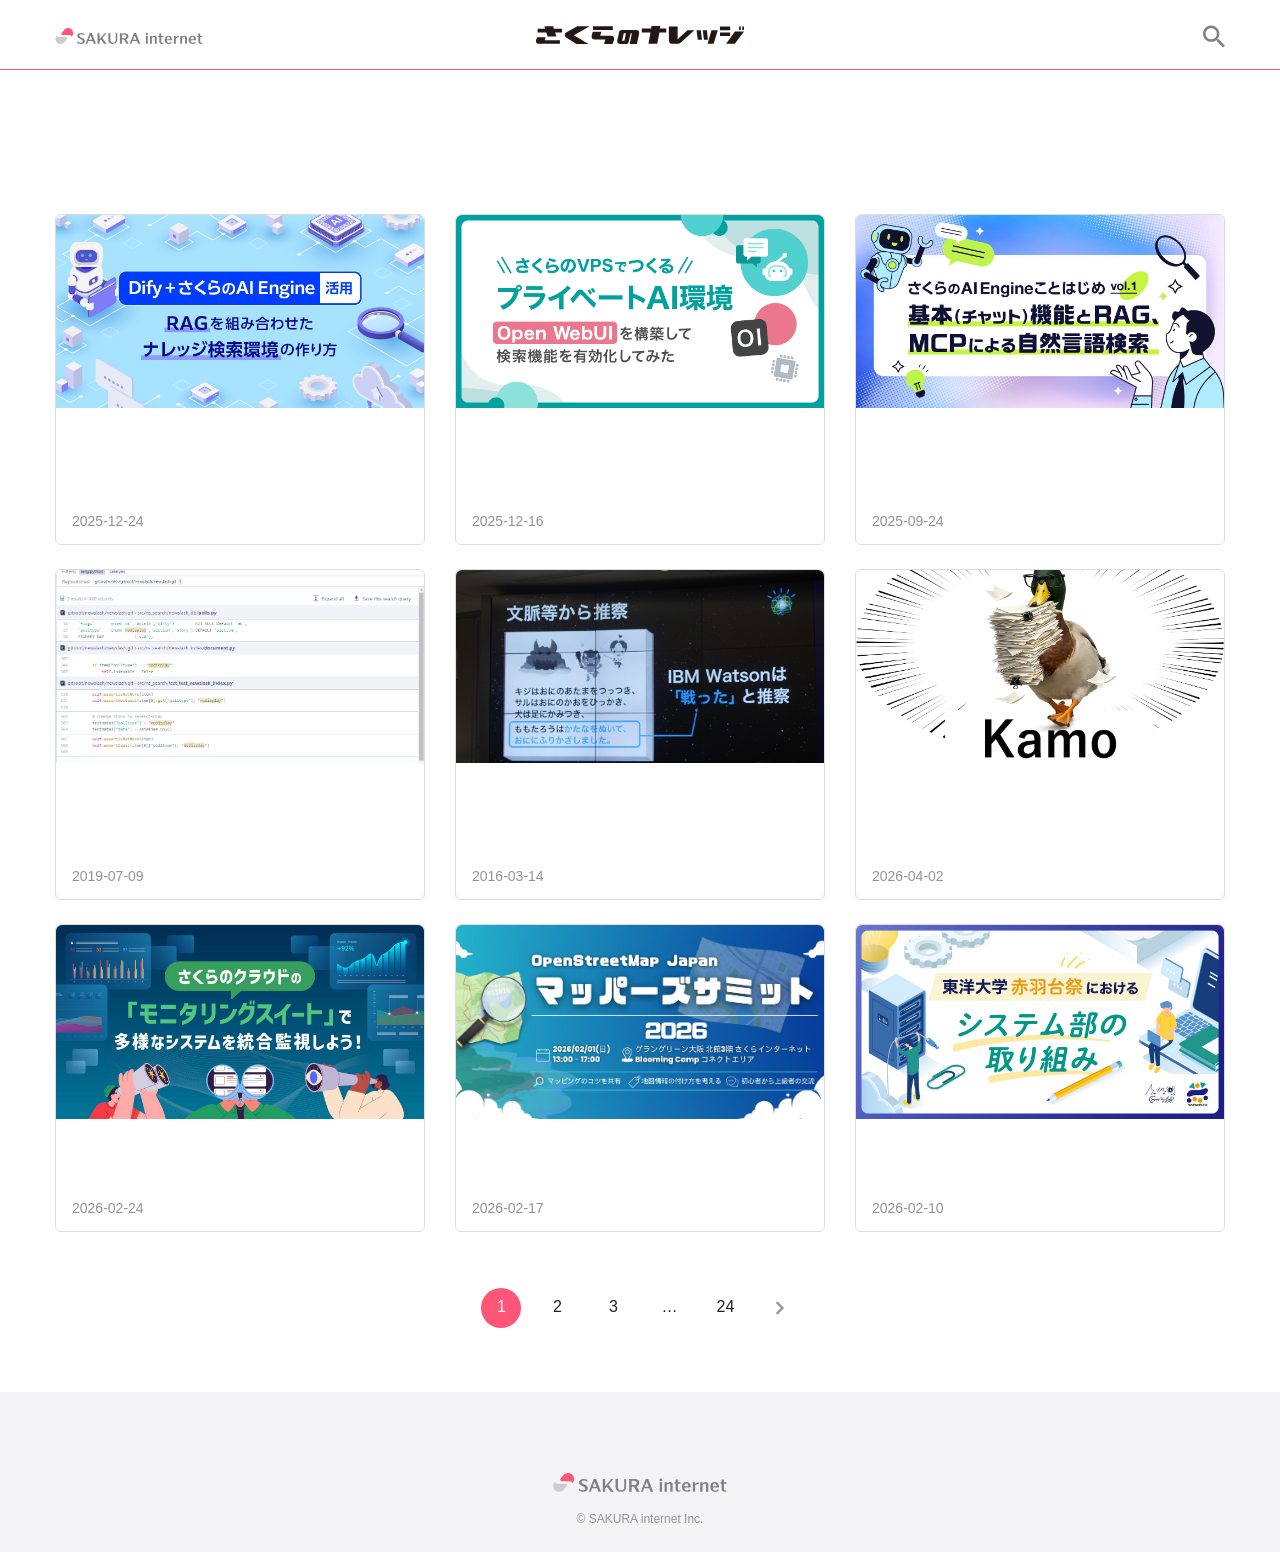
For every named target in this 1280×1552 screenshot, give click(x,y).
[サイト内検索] (1214, 36)
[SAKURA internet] (129, 36)
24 (724, 1306)
